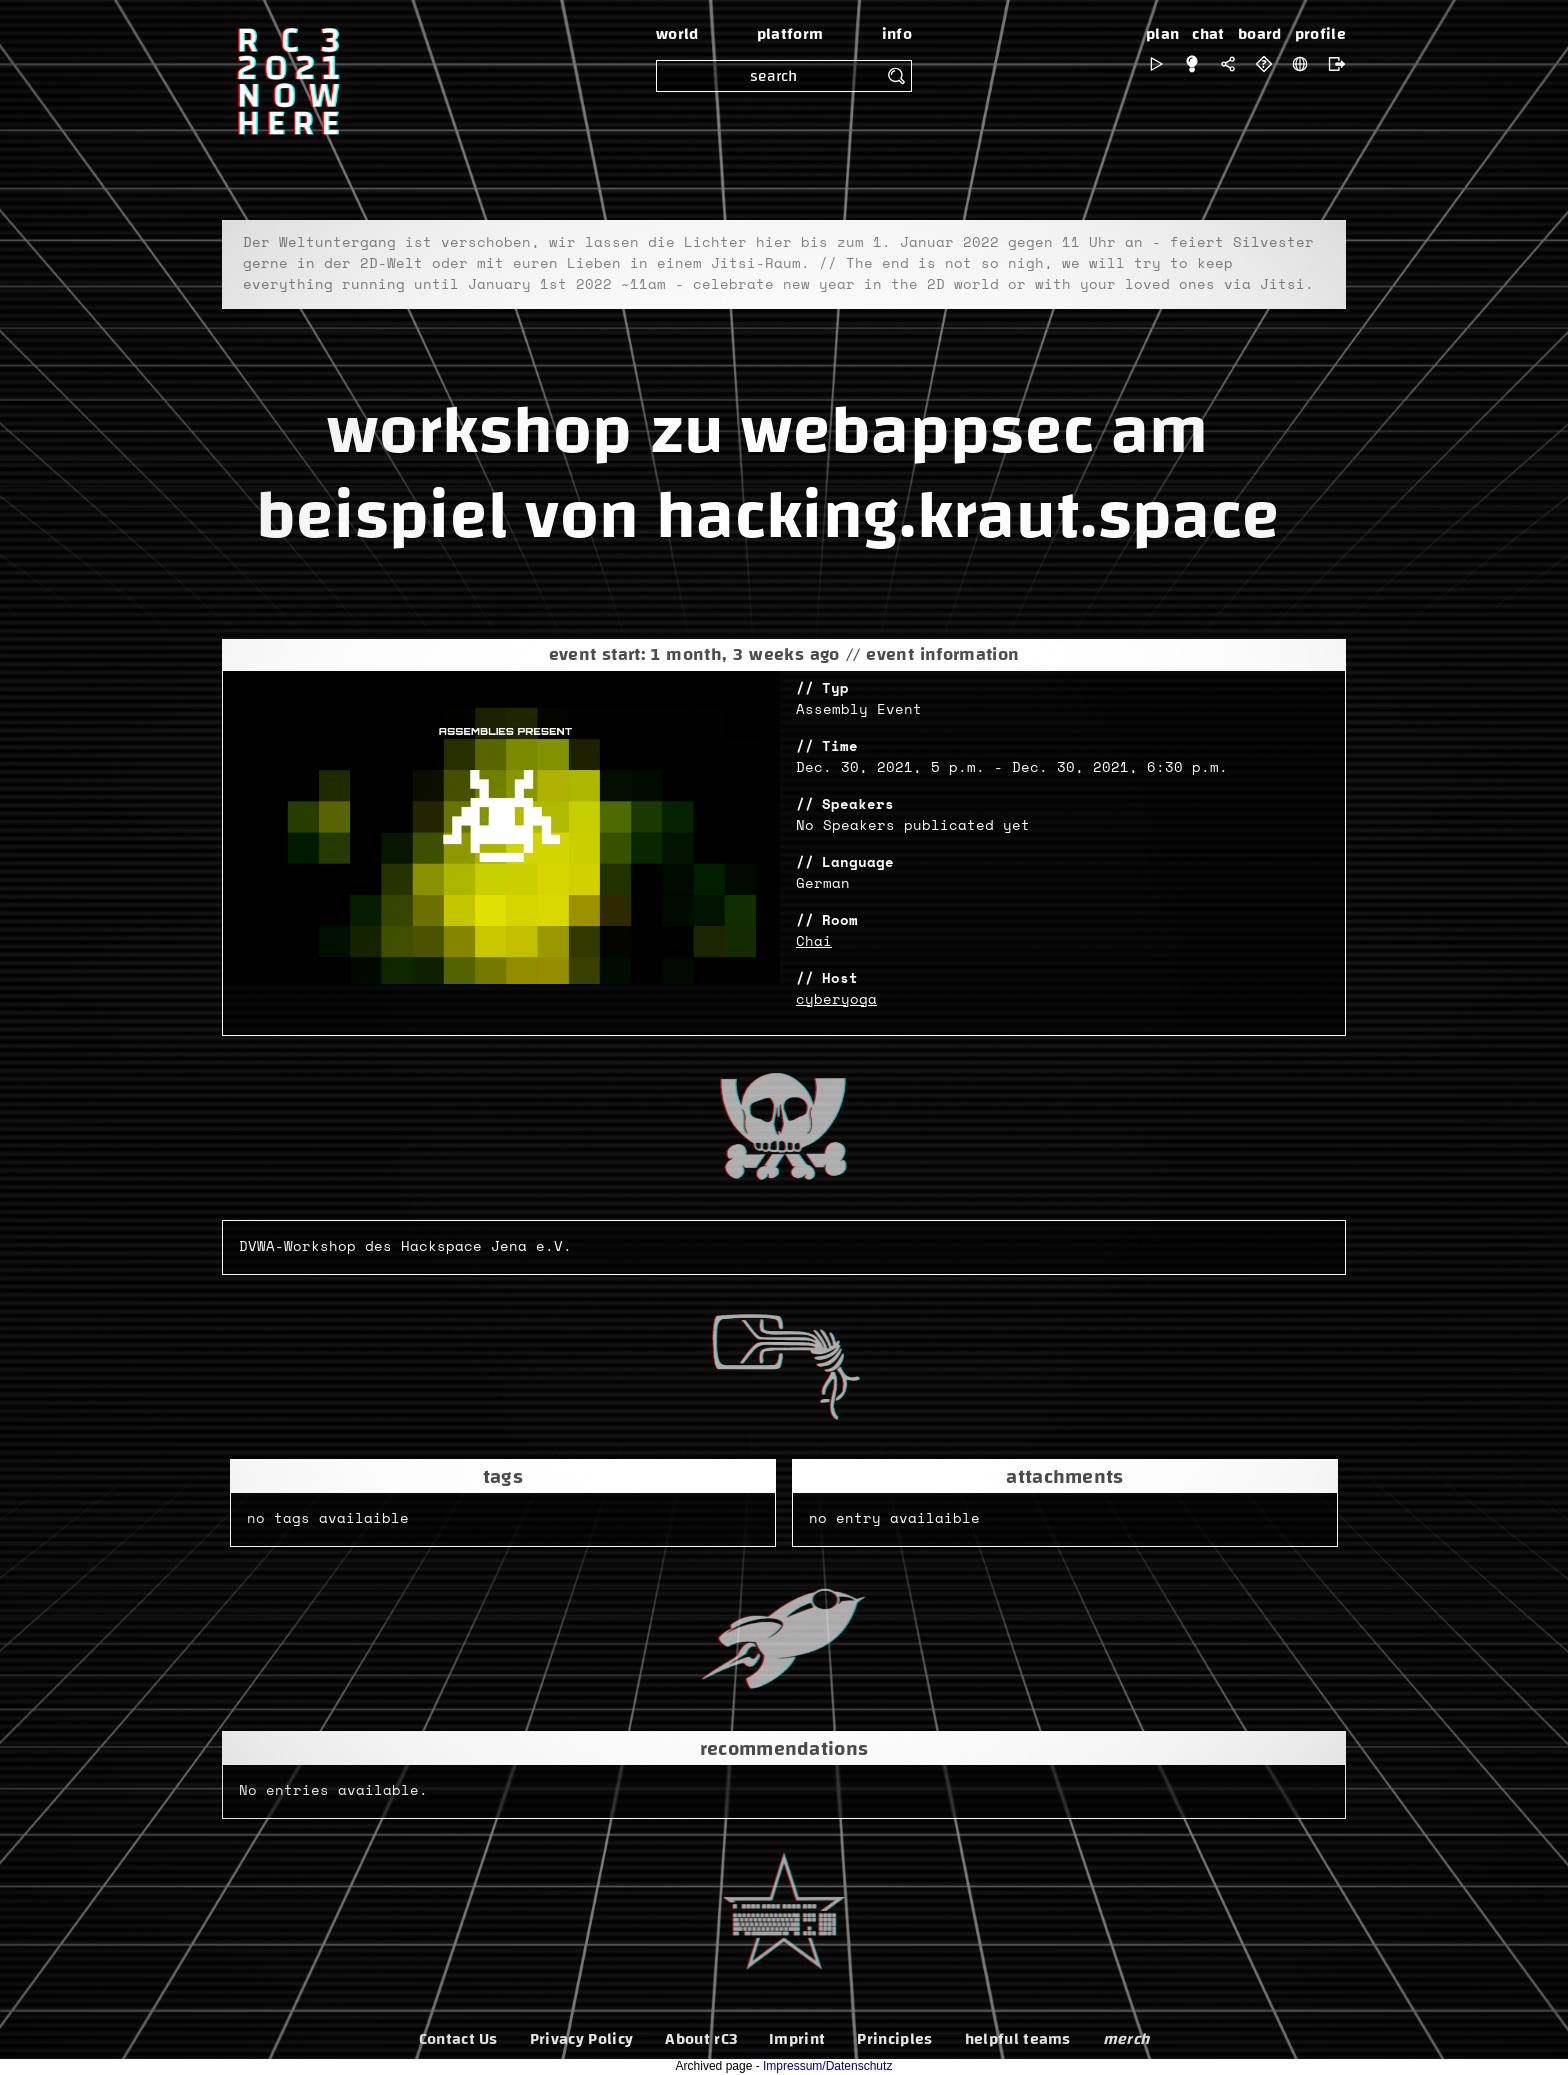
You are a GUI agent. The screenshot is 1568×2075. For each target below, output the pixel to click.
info (897, 34)
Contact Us (458, 2039)
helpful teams (1018, 2039)
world (677, 34)
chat (1208, 34)
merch (1126, 2039)
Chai (814, 942)
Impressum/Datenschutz (827, 2066)
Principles (894, 2039)
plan (1162, 34)
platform (790, 34)
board (1260, 34)
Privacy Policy (581, 2039)
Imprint (797, 2039)
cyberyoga (836, 1000)
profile (1320, 34)
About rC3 (701, 2039)
